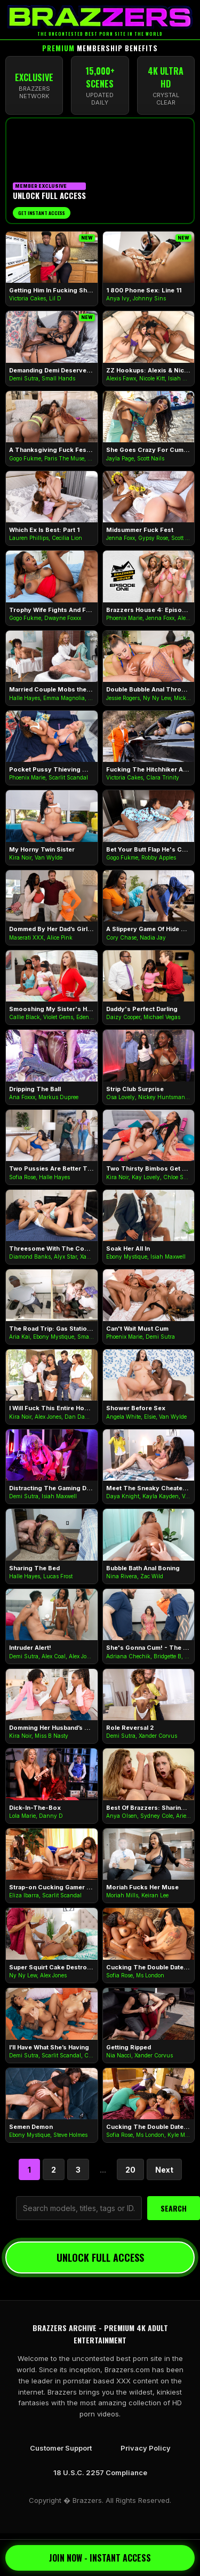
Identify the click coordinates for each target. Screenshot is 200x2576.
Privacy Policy (146, 2448)
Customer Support (61, 2448)
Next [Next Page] (164, 2169)
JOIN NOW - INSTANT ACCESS (100, 2557)
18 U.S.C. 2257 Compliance (100, 2472)
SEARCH (174, 2208)
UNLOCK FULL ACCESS (100, 2257)
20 (130, 2169)
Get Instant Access (41, 213)
